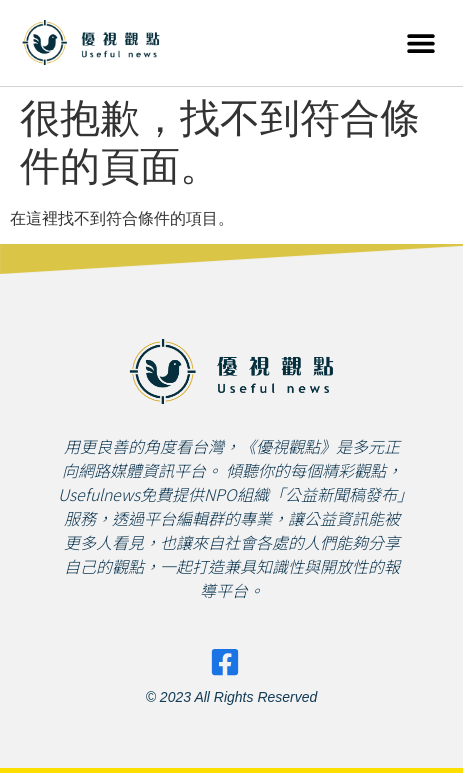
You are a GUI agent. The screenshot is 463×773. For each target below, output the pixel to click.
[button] (420, 42)
